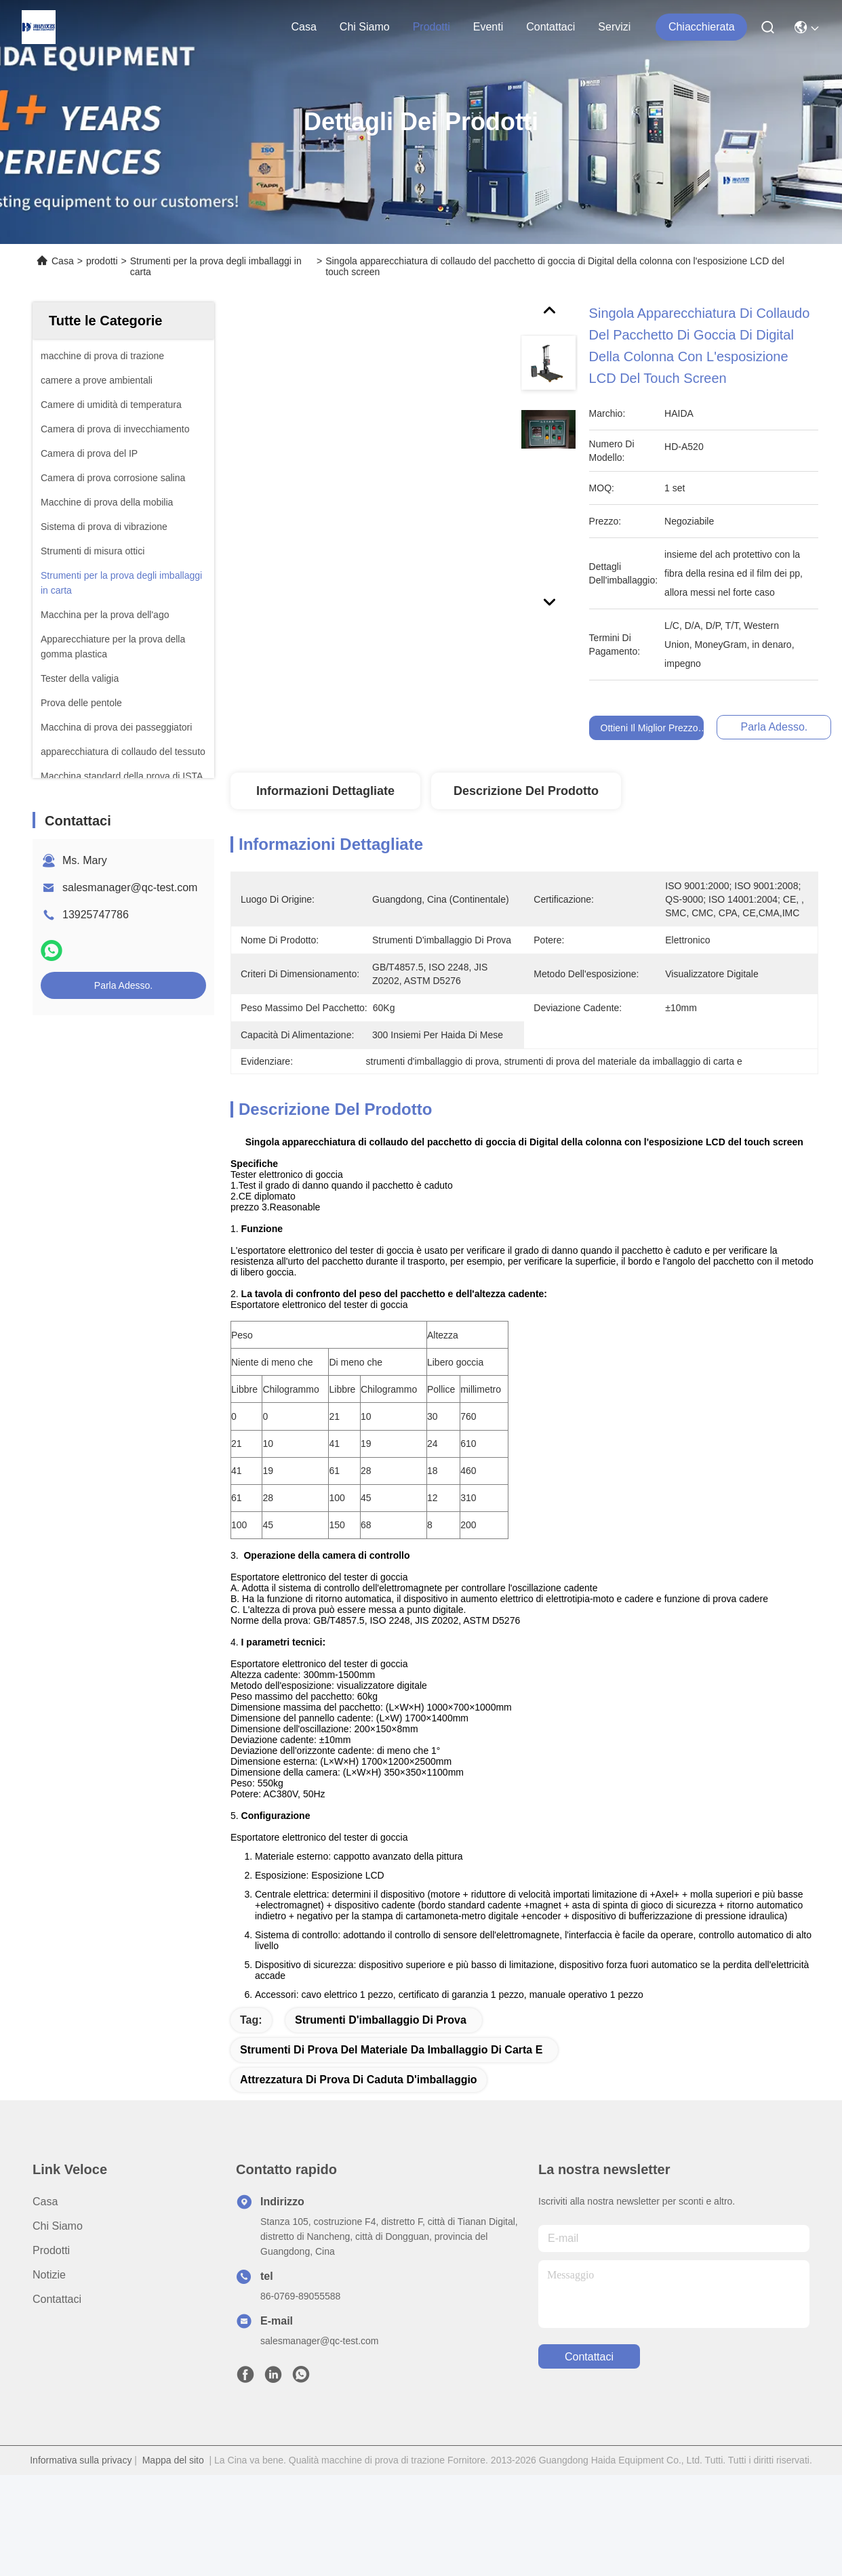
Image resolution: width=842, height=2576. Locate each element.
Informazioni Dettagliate (325, 791)
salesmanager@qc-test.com (129, 887)
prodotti (431, 27)
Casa (303, 27)
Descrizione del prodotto (526, 791)
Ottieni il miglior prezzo (649, 728)
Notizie (49, 2305)
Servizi (614, 27)
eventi (488, 27)
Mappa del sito (173, 2490)
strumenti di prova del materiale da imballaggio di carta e (391, 2080)
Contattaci (550, 27)
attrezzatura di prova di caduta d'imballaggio (358, 2110)
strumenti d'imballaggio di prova (380, 2050)
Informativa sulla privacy (81, 2490)
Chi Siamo (365, 27)
